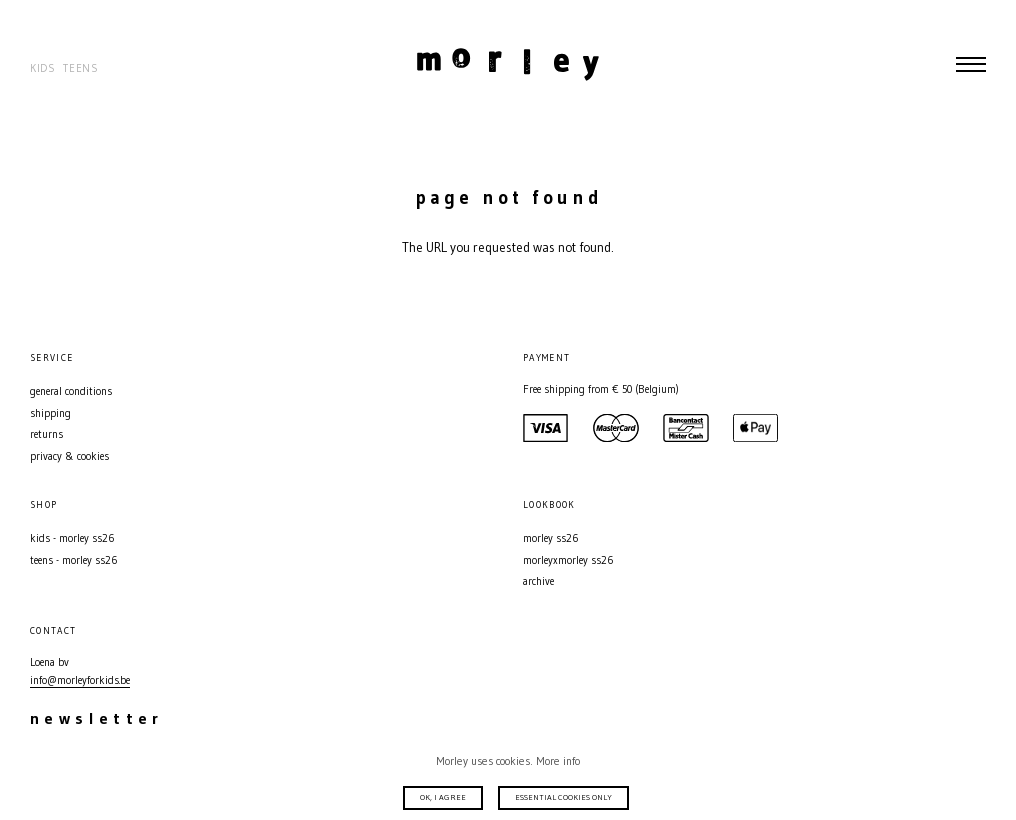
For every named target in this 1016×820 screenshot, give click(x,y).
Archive (538, 581)
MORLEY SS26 (550, 538)
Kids (43, 68)
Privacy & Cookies (69, 456)
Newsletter (97, 718)
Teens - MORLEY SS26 (73, 560)
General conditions (71, 391)
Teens (80, 68)
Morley (507, 64)
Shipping (50, 413)
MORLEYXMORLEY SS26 (568, 560)
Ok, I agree (443, 797)
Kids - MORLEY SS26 (72, 538)
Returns (46, 434)
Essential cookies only (563, 797)
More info (558, 761)
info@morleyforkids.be (80, 680)
